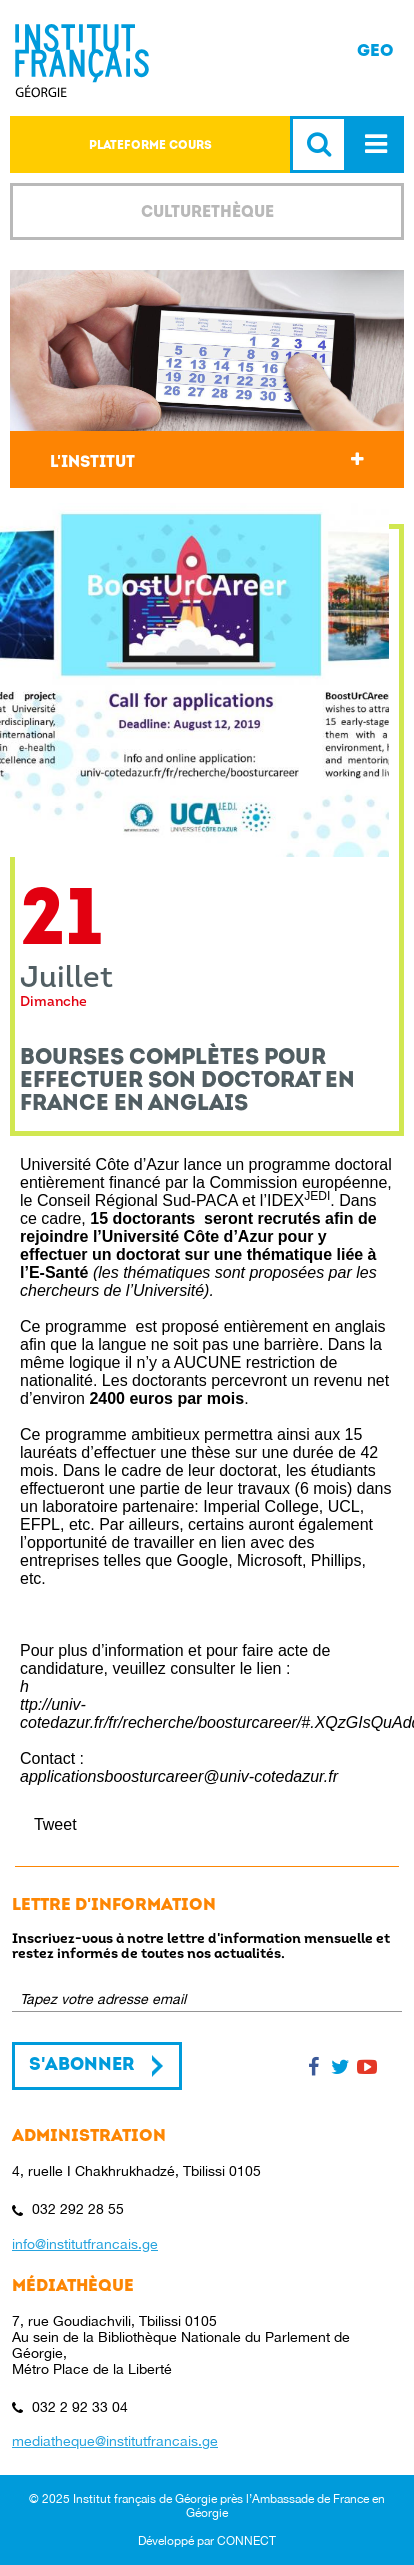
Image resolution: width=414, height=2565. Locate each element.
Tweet (55, 1824)
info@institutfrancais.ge (85, 2244)
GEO (375, 50)
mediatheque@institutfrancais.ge (115, 2441)
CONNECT (246, 2541)
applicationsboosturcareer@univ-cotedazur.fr (179, 1776)
